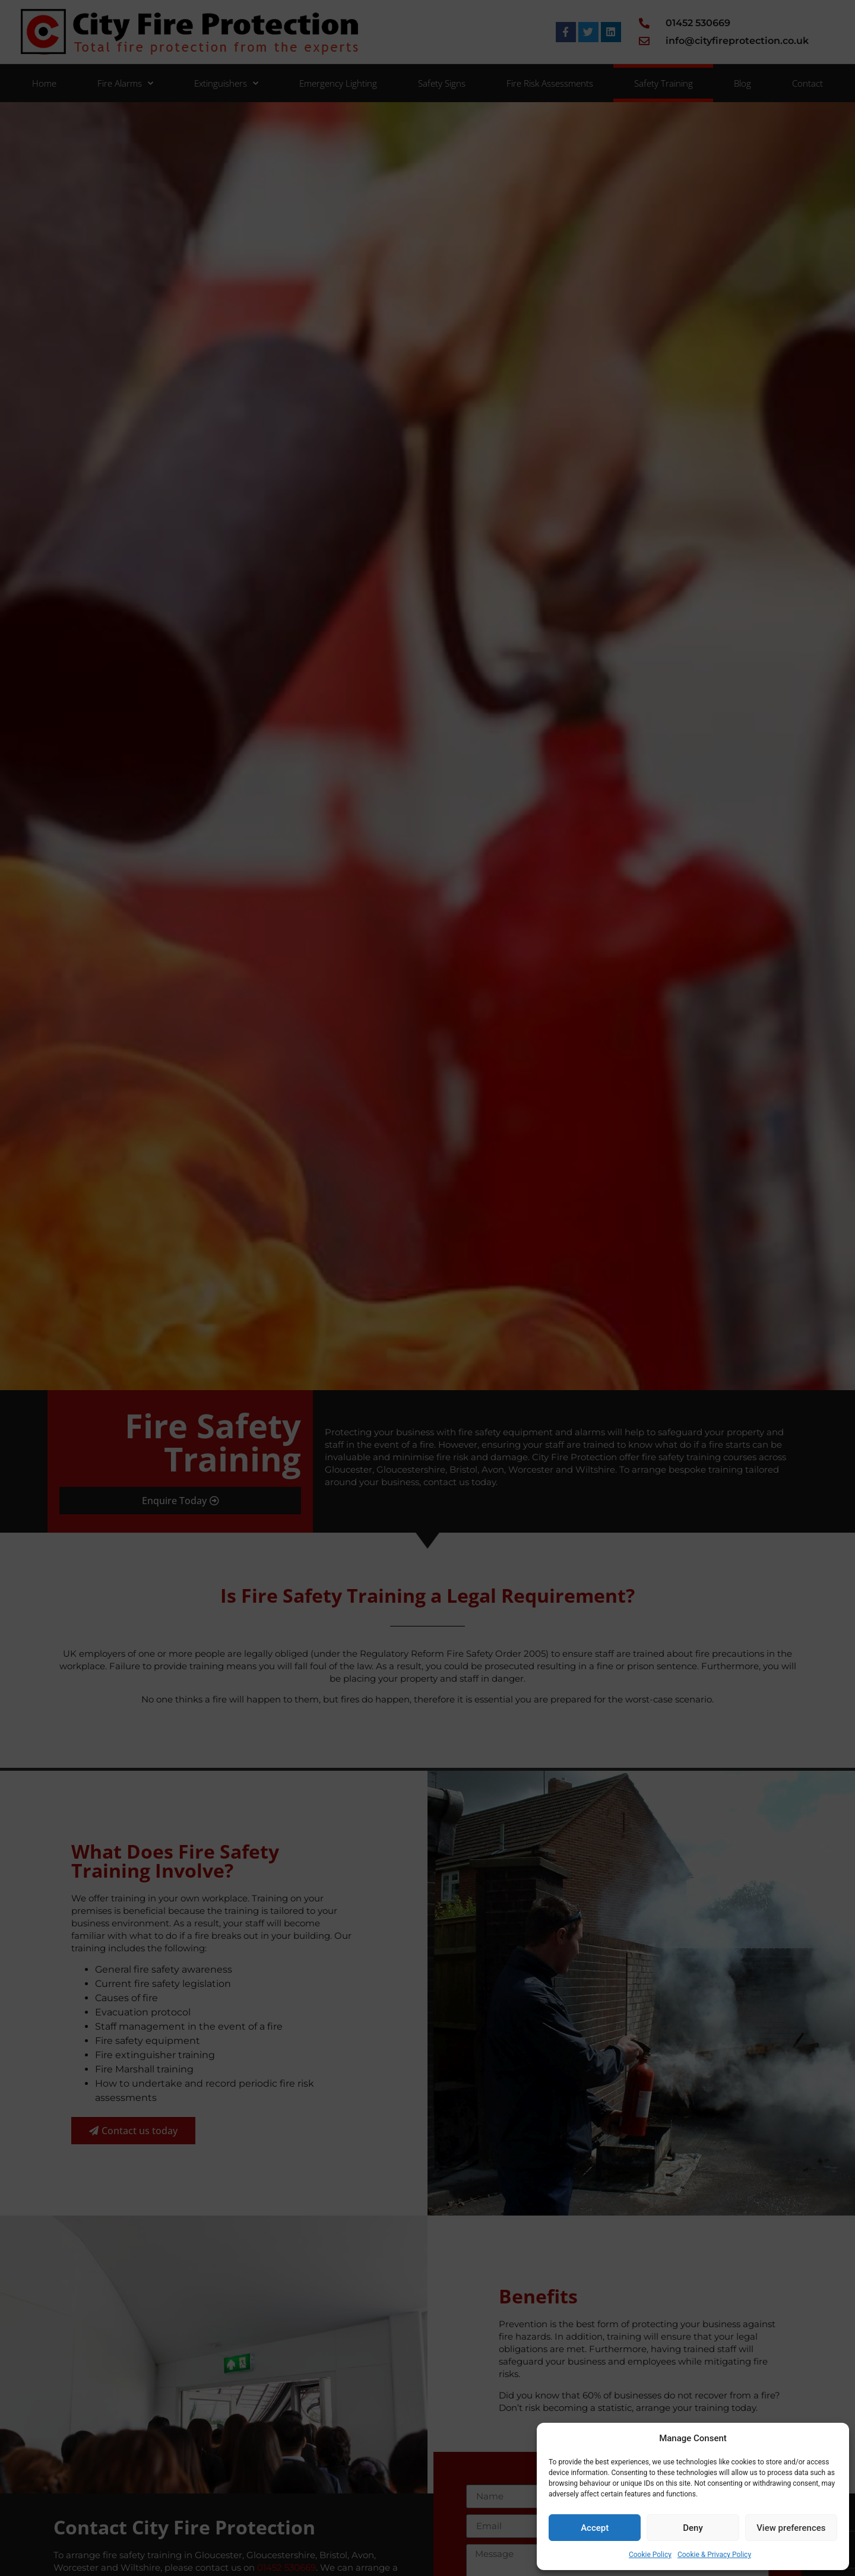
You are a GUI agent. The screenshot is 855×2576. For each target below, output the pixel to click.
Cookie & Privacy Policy (714, 2554)
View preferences (790, 2528)
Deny (693, 2528)
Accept (595, 2528)
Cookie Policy (650, 2554)
